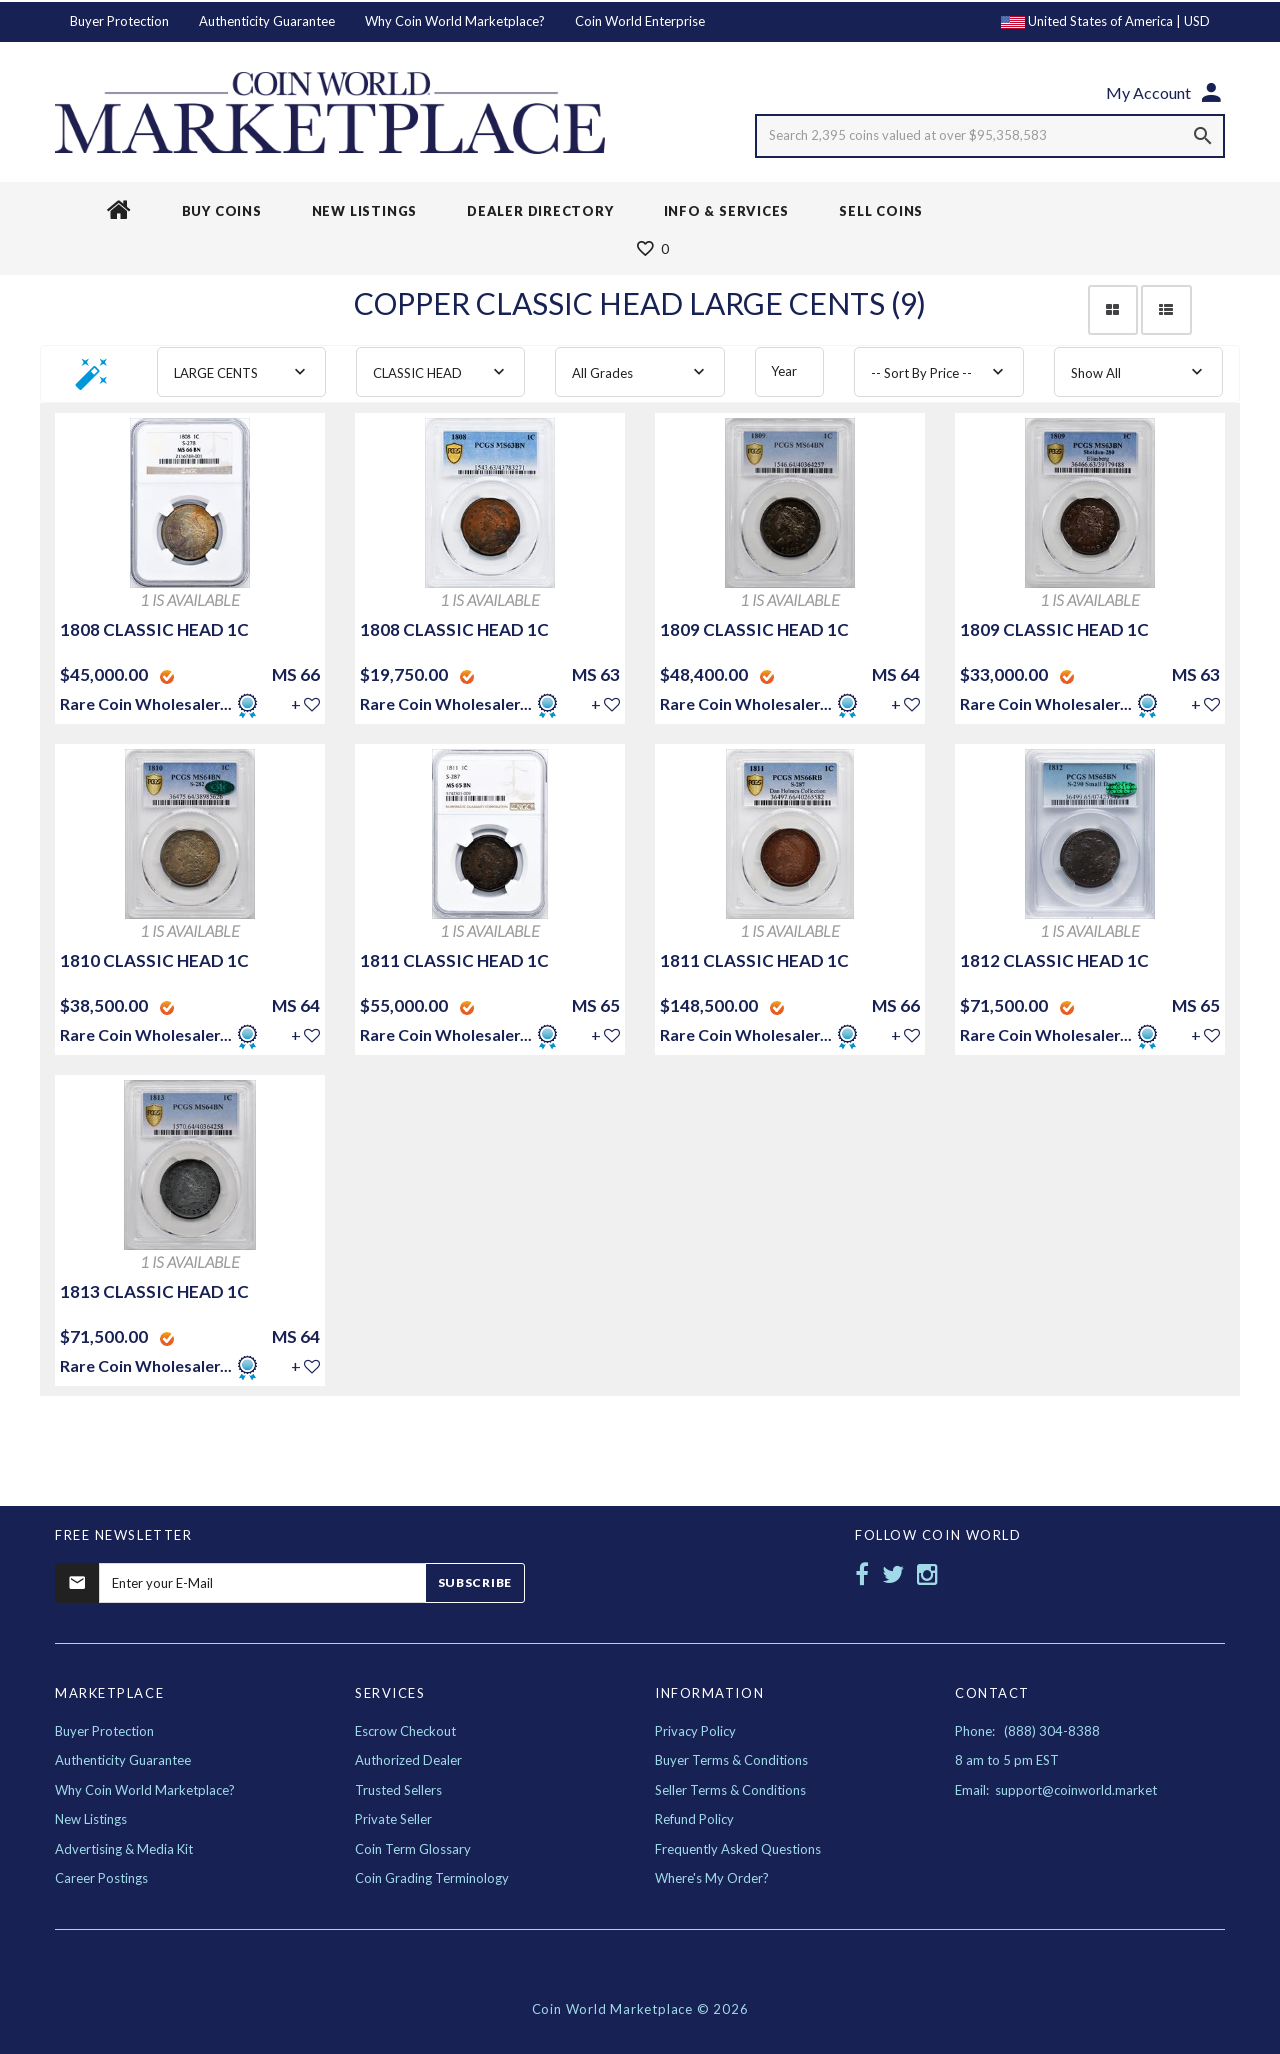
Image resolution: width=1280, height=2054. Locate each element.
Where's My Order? (712, 1878)
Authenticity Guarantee (267, 21)
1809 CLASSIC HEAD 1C (754, 629)
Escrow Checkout (405, 1731)
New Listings (91, 1819)
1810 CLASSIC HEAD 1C (154, 960)
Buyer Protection (119, 21)
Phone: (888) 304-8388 (1027, 1731)
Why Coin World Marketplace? (455, 21)
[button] (92, 380)
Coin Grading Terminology (432, 1878)
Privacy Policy (695, 1731)
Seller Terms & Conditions (730, 1790)
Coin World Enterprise (640, 21)
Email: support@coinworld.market (1056, 1790)
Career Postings (101, 1878)
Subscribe (475, 1582)
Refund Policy (694, 1819)
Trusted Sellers (398, 1790)
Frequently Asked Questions (738, 1849)
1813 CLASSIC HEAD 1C (154, 1291)
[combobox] (241, 372)
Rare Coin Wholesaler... (146, 703)
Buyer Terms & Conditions (731, 1760)
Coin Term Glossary (413, 1849)
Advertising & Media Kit (124, 1849)
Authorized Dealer (408, 1760)
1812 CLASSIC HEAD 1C (1054, 960)
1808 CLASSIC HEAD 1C (154, 629)
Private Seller (393, 1819)
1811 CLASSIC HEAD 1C (454, 960)
